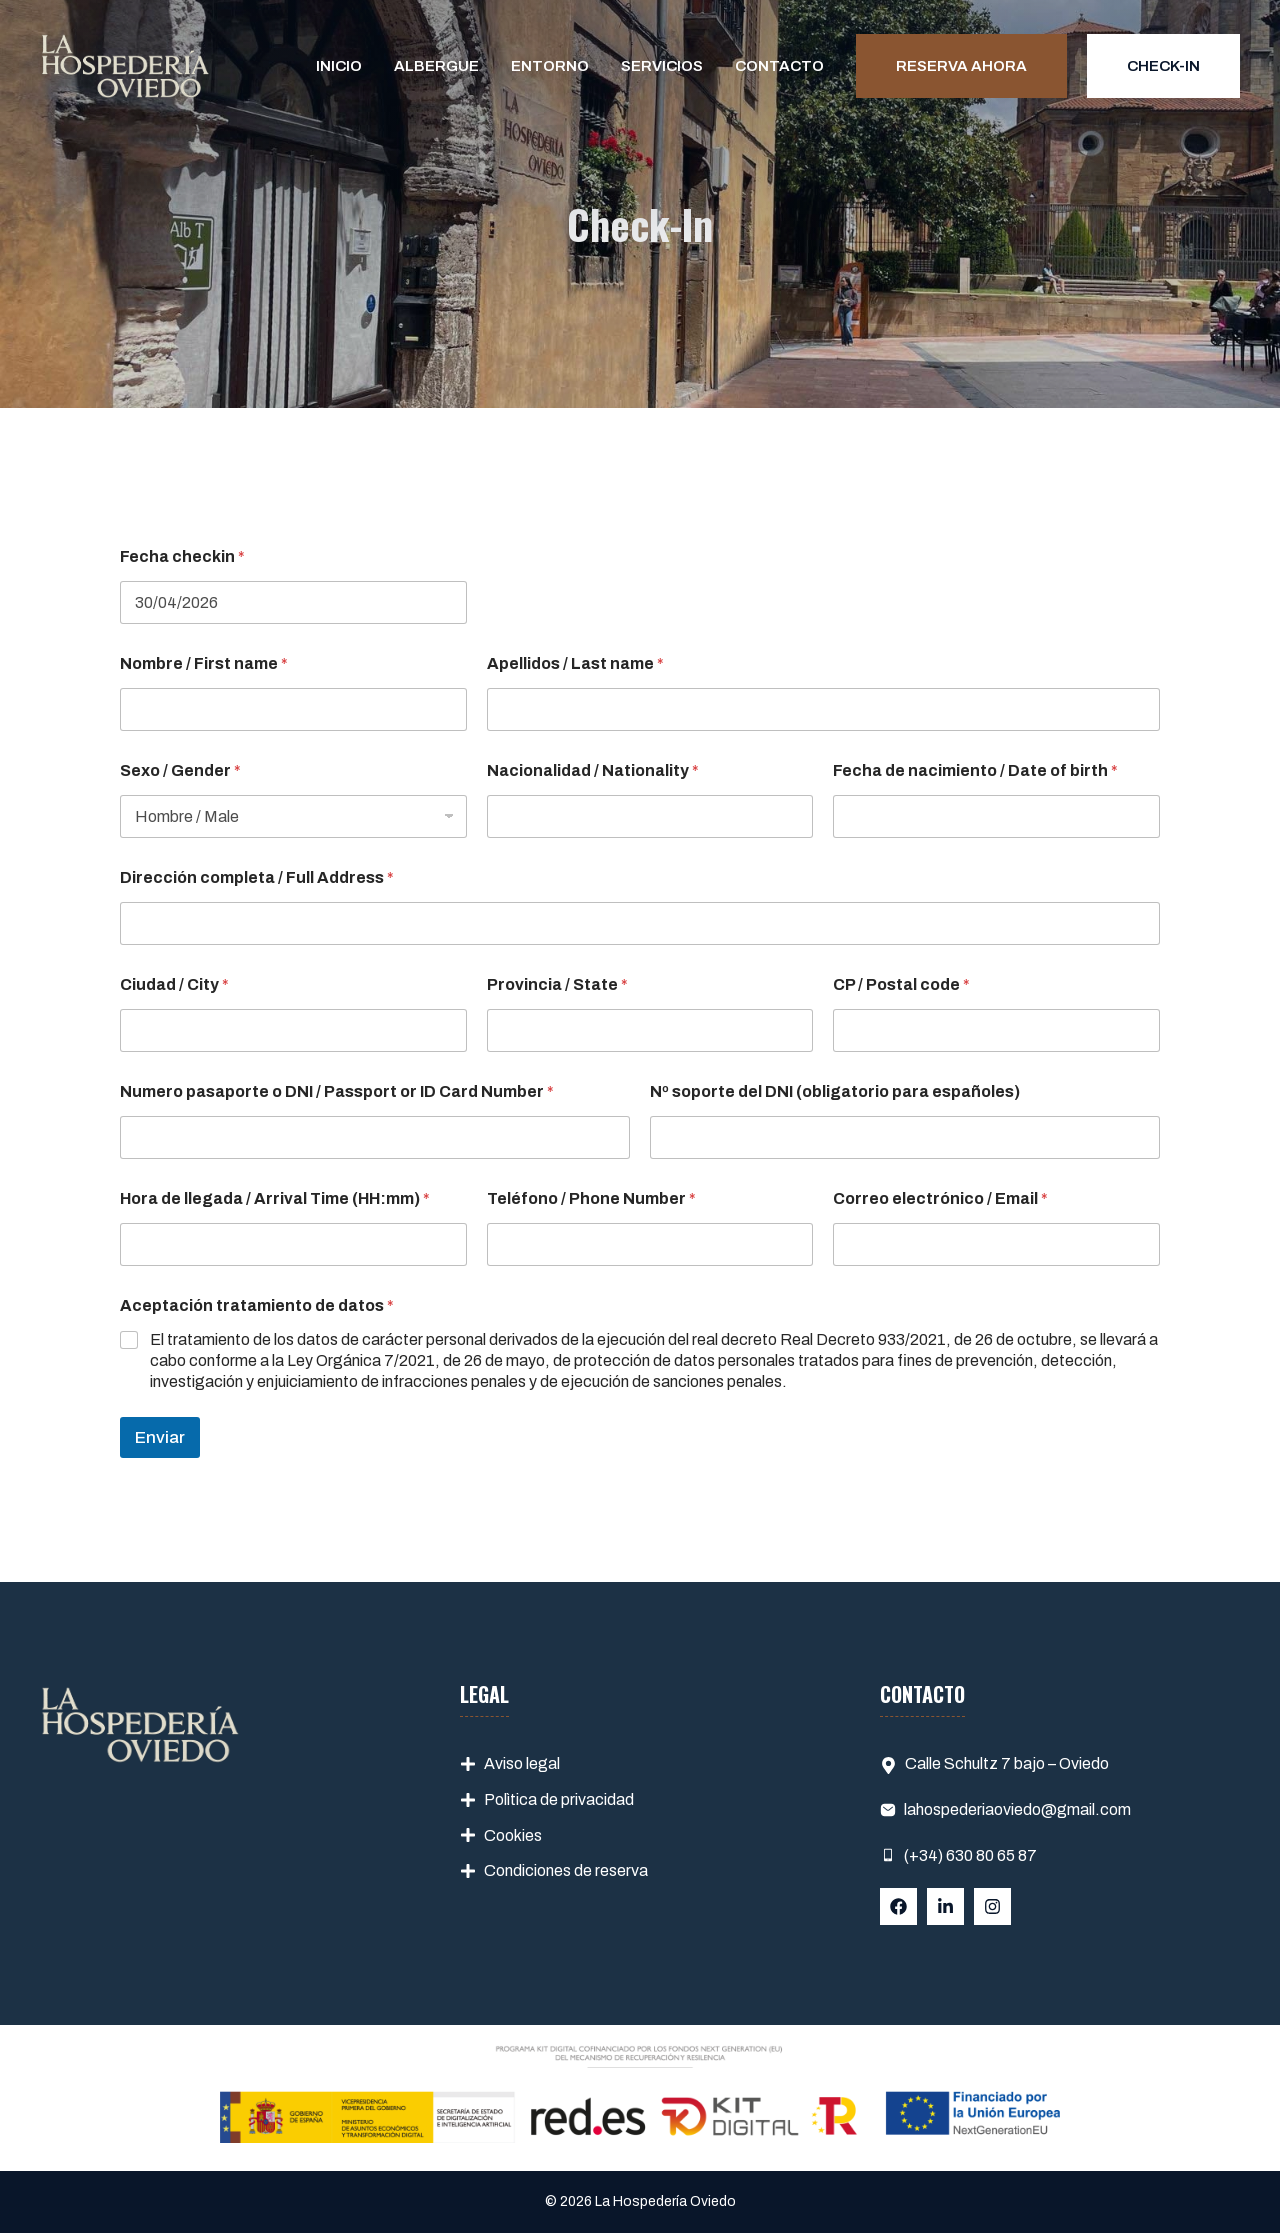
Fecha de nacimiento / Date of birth (975, 770)
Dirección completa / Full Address (257, 877)
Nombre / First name (204, 663)
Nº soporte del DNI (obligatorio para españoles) (835, 1091)
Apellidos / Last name (575, 663)
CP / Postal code (901, 984)
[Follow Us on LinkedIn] (945, 1906)
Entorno (550, 66)
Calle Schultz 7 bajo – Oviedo (1007, 1763)
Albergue (436, 66)
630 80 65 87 (990, 1855)
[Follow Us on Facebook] (898, 1906)
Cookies (513, 1835)
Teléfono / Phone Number (591, 1198)
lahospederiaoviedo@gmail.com (1017, 1809)
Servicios (662, 66)
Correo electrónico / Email (940, 1198)
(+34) (923, 1855)
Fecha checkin (182, 556)
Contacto (779, 66)
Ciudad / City (174, 984)
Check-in (1163, 66)
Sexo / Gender (180, 770)
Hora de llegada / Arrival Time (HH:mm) (275, 1198)
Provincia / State (557, 984)
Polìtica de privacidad (559, 1799)
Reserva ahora (961, 66)
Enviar (160, 1437)
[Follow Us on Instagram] (992, 1906)
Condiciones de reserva (566, 1870)
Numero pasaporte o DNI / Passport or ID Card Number (337, 1091)
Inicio (339, 66)
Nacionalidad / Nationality (593, 770)
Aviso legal (522, 1763)
